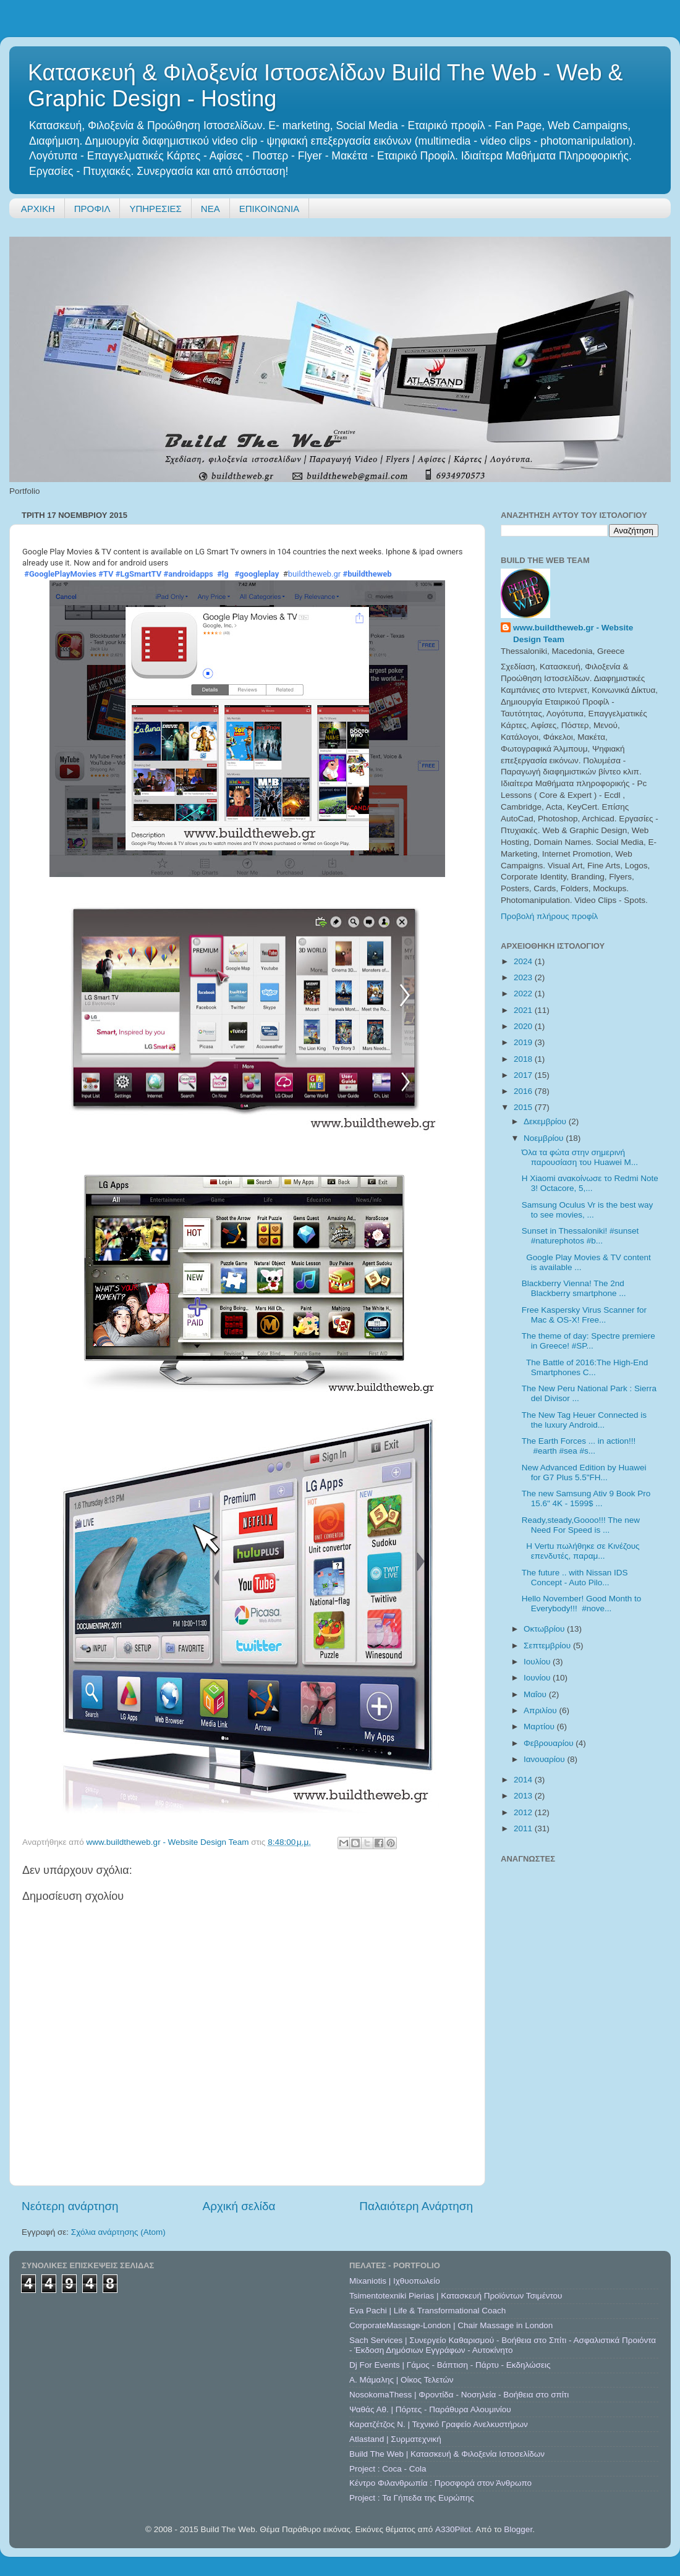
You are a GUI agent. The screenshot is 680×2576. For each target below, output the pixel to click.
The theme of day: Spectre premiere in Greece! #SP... (588, 1340)
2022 (524, 993)
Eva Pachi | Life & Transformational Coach (427, 2310)
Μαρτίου (540, 1726)
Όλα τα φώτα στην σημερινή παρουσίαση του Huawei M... (580, 1157)
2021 (524, 1010)
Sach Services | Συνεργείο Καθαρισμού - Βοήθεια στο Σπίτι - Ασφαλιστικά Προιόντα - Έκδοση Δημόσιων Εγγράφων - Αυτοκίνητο (502, 2345)
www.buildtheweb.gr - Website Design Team (573, 633)
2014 (524, 1779)
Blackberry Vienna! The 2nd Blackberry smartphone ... (574, 1288)
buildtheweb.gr (314, 573)
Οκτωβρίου (545, 1628)
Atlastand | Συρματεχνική (395, 2439)
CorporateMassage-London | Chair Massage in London (451, 2325)
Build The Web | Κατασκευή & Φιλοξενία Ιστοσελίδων (447, 2454)
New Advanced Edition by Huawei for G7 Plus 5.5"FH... (584, 1472)
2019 (524, 1042)
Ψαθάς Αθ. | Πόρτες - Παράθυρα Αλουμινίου (430, 2409)
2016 (524, 1091)
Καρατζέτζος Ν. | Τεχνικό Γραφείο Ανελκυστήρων (438, 2424)
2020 (524, 1026)
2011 (524, 1828)
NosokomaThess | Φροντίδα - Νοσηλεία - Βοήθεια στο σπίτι (459, 2394)
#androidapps (188, 573)
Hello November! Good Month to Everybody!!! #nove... (582, 1603)
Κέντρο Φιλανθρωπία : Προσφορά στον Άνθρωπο (440, 2483)
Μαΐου (536, 1694)
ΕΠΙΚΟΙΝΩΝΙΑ (269, 208)
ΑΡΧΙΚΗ (38, 208)
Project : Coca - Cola (388, 2468)
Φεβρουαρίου (550, 1743)
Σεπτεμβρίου (548, 1645)
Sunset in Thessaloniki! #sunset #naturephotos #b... (580, 1235)
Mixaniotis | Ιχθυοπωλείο (394, 2281)
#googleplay (256, 573)
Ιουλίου (538, 1661)
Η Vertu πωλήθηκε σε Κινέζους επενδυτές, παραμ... (581, 1551)
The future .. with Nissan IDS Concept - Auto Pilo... (575, 1577)
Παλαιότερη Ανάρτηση (416, 2206)
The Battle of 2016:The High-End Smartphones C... (585, 1367)
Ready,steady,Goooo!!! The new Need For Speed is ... (581, 1525)
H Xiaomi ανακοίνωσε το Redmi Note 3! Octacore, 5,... (590, 1183)
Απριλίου (541, 1710)
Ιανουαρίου (545, 1759)
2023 (524, 977)
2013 (524, 1795)
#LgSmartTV (139, 573)
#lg (223, 573)
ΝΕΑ (210, 208)
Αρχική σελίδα (239, 2206)
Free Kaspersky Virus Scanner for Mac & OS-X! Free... (584, 1314)
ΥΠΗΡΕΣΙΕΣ (155, 208)
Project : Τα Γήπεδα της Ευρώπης (411, 2497)
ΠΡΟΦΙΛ (92, 208)
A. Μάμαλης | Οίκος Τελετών (401, 2379)
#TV (105, 573)
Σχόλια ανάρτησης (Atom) (118, 2232)
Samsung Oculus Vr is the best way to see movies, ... (587, 1209)
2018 (524, 1059)
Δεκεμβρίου (546, 1121)
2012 (524, 1812)
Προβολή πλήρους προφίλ (549, 916)
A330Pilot (453, 2529)
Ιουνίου (538, 1677)
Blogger (518, 2529)
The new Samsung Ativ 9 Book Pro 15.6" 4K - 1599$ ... (586, 1498)
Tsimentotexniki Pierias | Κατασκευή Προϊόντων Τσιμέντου (455, 2295)
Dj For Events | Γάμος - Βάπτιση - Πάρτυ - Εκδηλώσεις (449, 2365)
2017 (524, 1075)
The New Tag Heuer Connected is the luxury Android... (584, 1420)
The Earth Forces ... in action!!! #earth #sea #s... (579, 1445)
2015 (524, 1107)
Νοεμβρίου (545, 1138)
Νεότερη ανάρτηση (70, 2206)
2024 (524, 961)
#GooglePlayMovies (60, 573)
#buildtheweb (367, 573)
